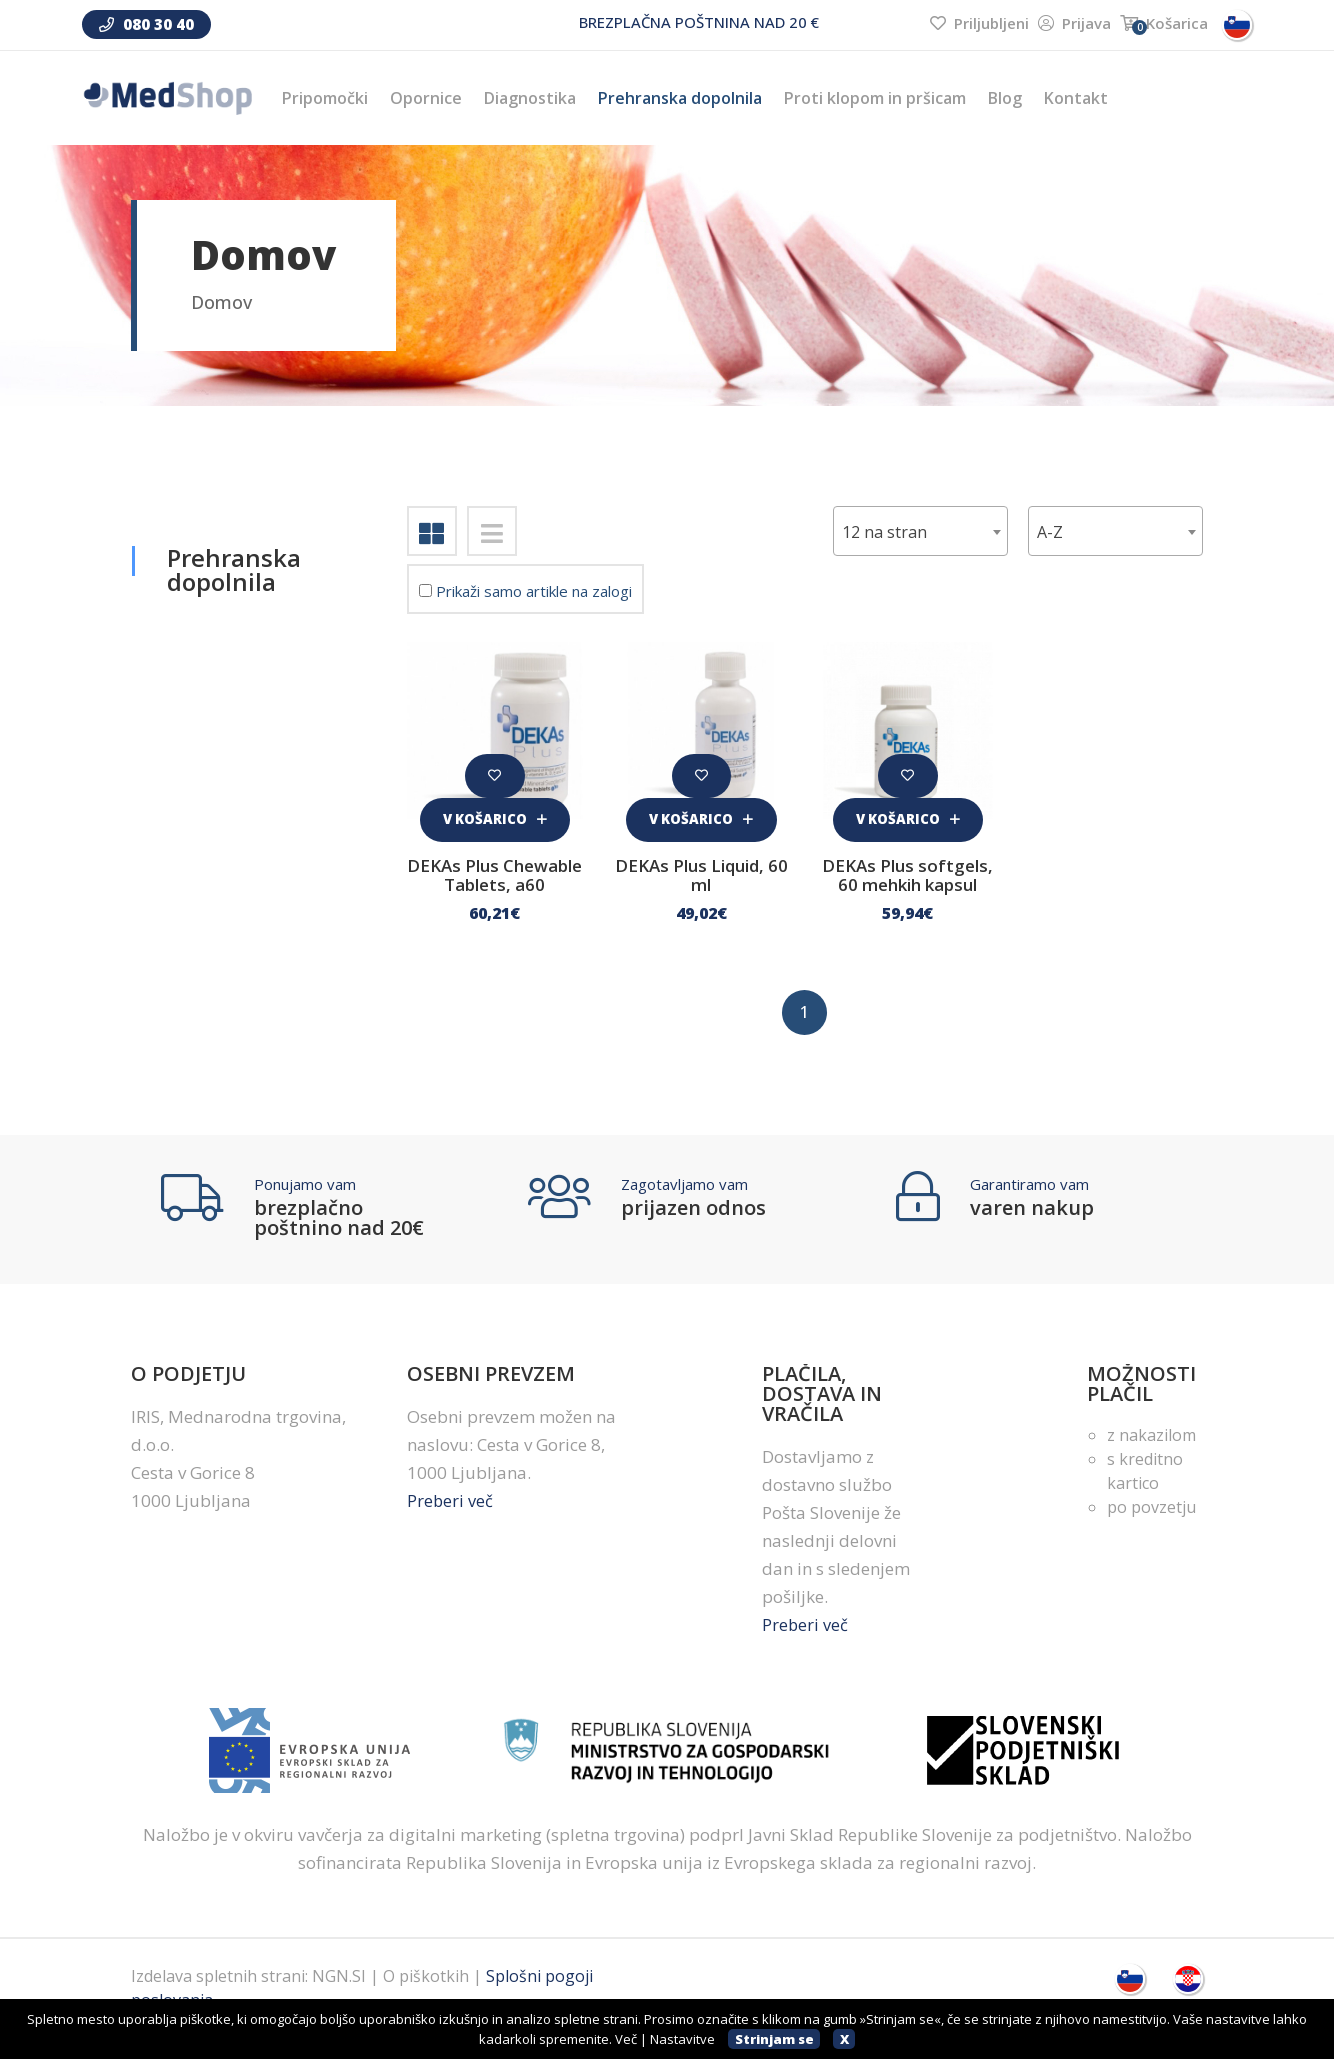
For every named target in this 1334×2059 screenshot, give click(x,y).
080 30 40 (146, 24)
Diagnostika (530, 98)
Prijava (1074, 23)
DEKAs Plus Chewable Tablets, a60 (495, 883)
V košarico (495, 815)
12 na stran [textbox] (884, 532)
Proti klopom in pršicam (875, 98)
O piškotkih (426, 1998)
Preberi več (450, 1522)
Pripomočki (325, 98)
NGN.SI (339, 1998)
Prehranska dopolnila (680, 98)
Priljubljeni (979, 23)
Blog (1005, 98)
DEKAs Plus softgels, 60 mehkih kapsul (908, 883)
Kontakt (1076, 98)
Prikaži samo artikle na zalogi (525, 591)
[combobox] (1115, 531)
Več (626, 2039)
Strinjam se (774, 2039)
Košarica (1164, 23)
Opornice (426, 98)
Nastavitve (682, 2039)
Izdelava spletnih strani (218, 1998)
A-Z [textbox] (1050, 532)
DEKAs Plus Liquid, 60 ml (701, 874)
